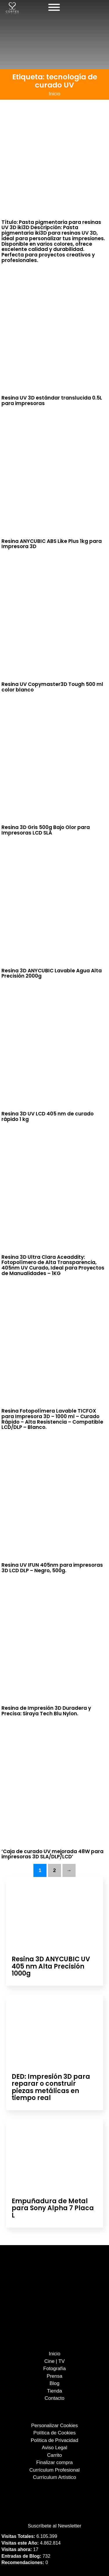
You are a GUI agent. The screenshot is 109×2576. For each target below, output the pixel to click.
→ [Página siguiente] (69, 1870)
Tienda (54, 2391)
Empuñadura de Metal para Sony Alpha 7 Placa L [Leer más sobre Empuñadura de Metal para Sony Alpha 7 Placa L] (53, 2208)
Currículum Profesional (54, 2470)
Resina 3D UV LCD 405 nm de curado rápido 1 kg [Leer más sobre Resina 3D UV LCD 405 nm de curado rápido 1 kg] (47, 1116)
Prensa (54, 2376)
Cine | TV (54, 2361)
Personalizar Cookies (54, 2425)
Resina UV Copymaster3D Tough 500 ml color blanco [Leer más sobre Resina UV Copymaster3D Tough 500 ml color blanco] (52, 687)
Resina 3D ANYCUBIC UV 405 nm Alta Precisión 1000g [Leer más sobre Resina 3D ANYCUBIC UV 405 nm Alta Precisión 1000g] (51, 1966)
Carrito (54, 2455)
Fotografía (54, 2368)
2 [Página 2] (54, 1870)
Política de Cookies (54, 2433)
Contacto (54, 2398)
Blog (54, 2383)
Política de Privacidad (54, 2440)
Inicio (54, 94)
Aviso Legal (54, 2447)
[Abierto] (54, 7)
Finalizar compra (54, 2462)
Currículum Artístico (54, 2477)
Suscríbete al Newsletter (54, 2526)
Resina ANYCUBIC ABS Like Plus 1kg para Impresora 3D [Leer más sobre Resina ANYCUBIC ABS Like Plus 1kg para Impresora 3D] (51, 544)
